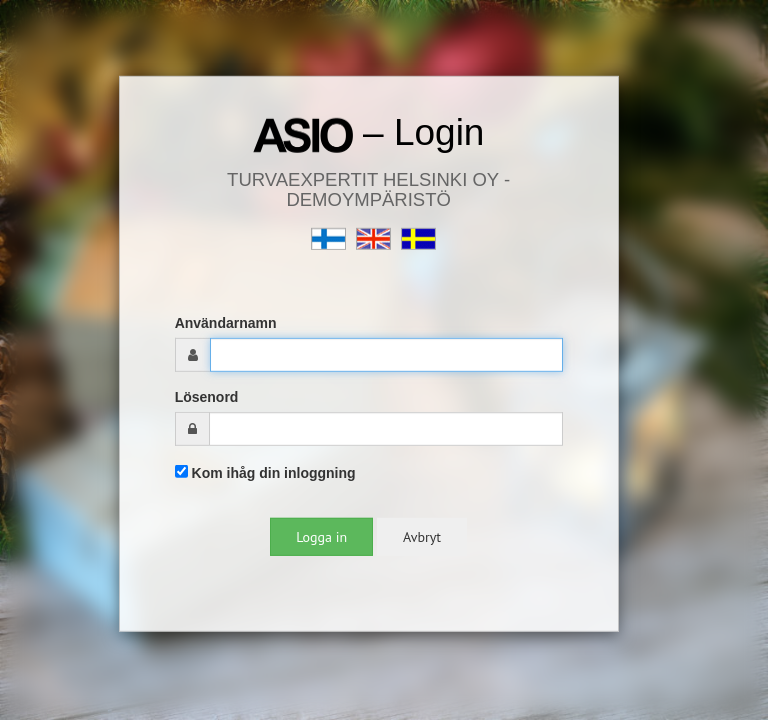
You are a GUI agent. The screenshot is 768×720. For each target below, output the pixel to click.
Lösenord (207, 397)
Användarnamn (226, 323)
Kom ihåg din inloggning (265, 473)
